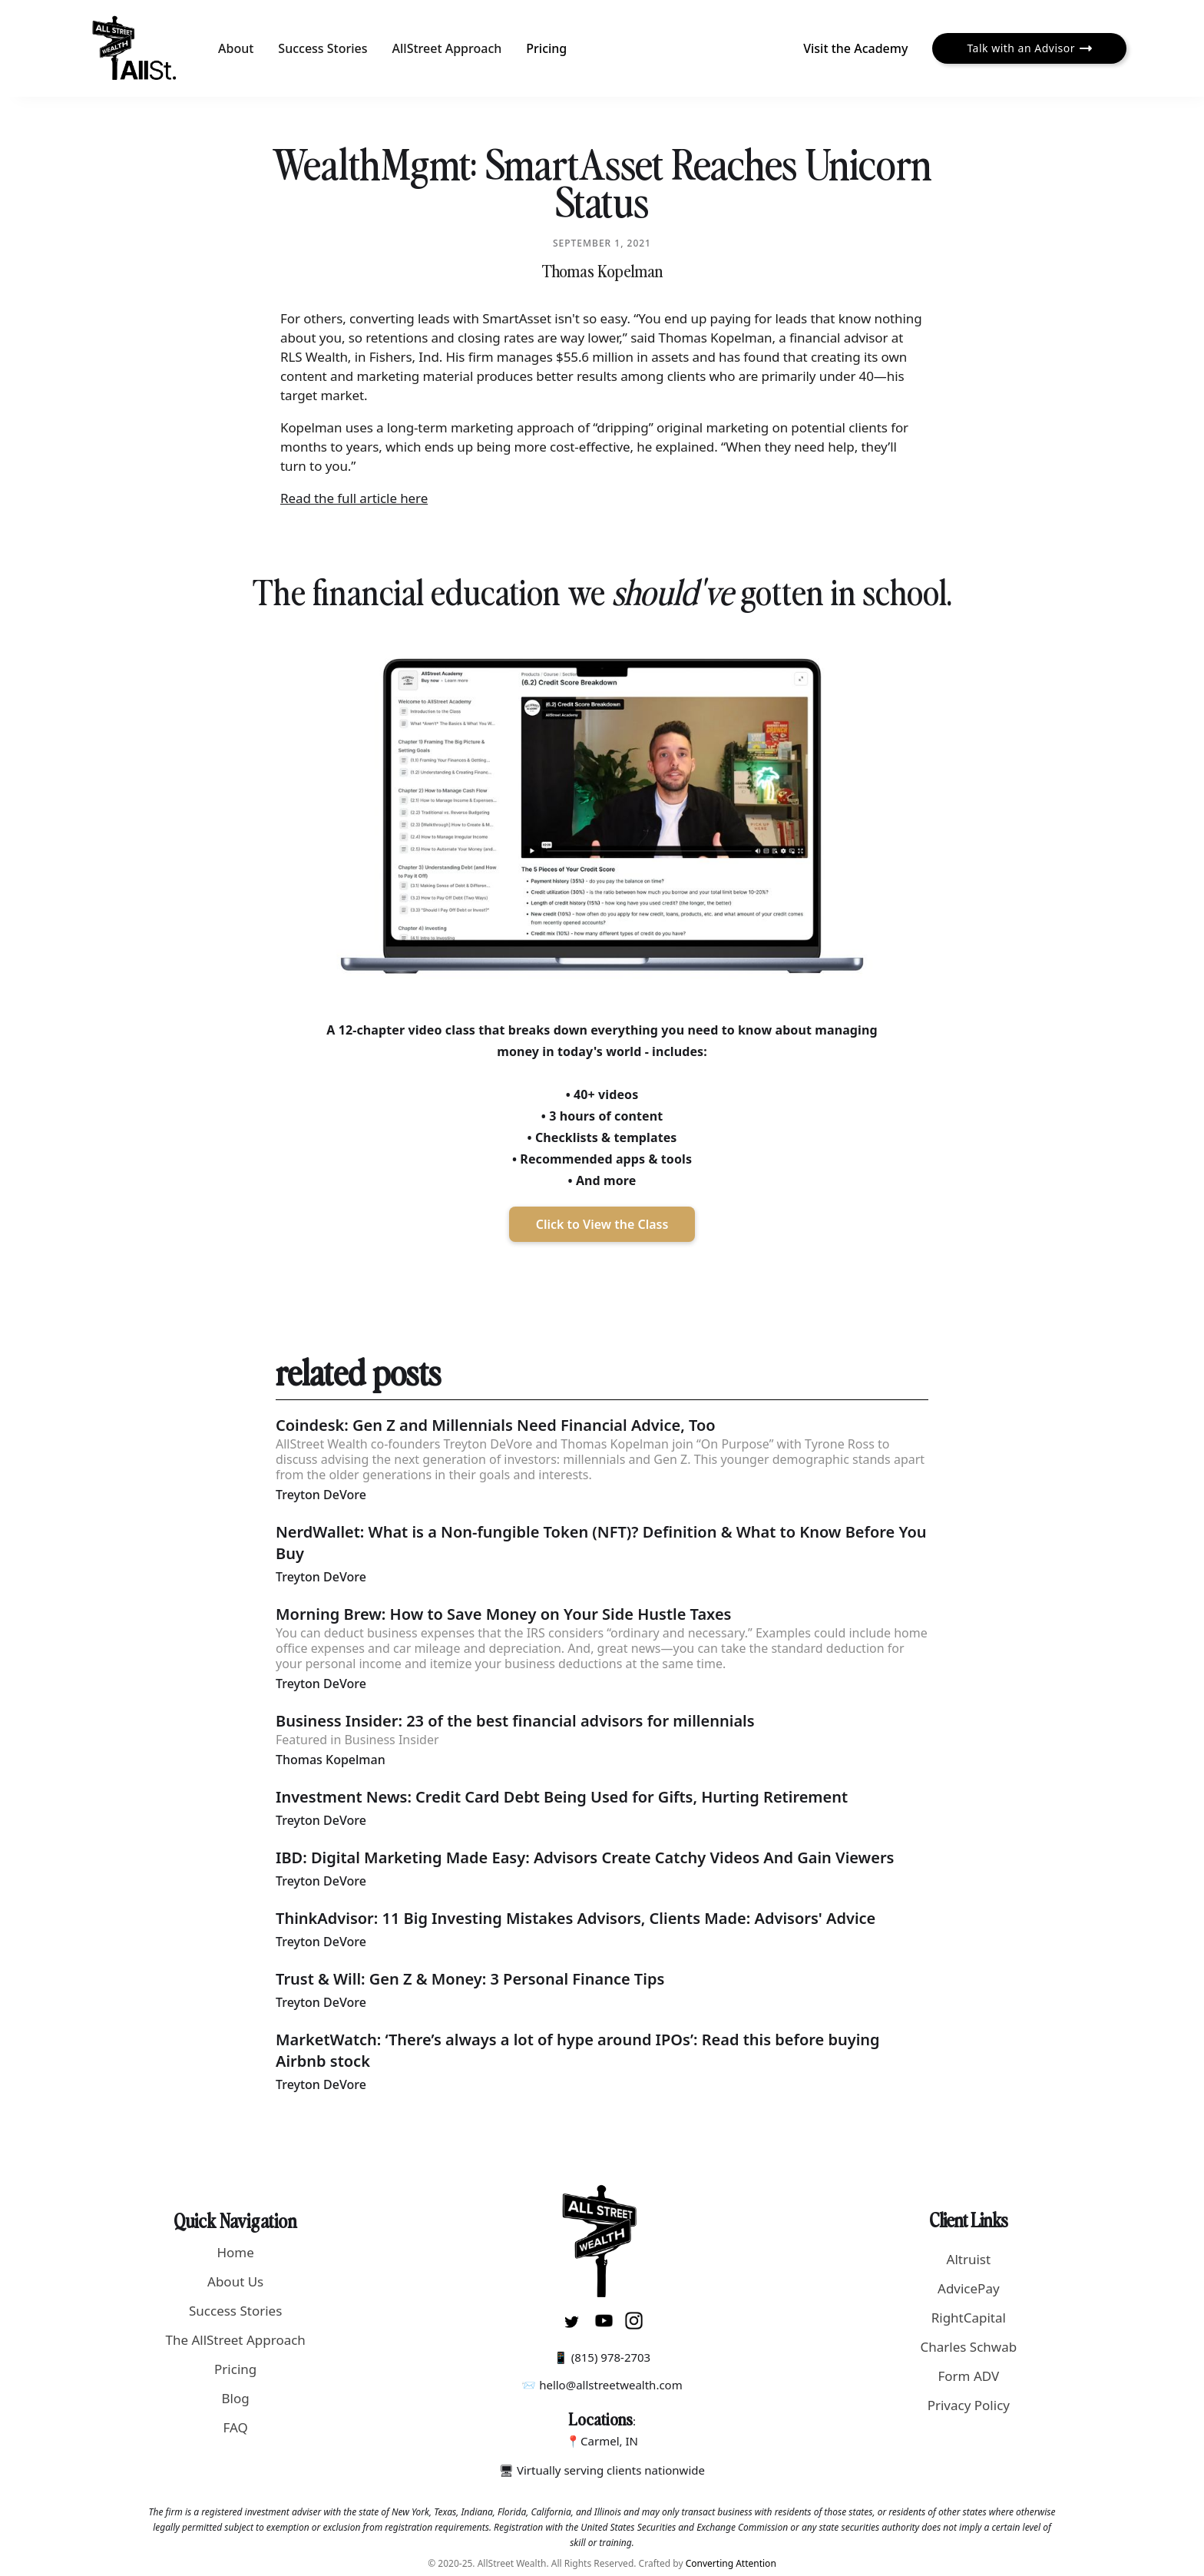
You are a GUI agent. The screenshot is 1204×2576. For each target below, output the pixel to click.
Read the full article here (354, 498)
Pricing (546, 48)
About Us (235, 2281)
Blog (236, 2398)
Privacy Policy (969, 2405)
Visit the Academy (855, 48)
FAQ (235, 2427)
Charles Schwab (968, 2347)
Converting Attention (731, 2563)
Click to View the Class (602, 1224)
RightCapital (968, 2317)
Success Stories (322, 48)
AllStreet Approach (447, 48)
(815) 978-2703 (611, 2357)
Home (235, 2252)
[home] (135, 48)
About (235, 48)
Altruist (969, 2259)
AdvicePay (969, 2288)
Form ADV (968, 2376)
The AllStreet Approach (235, 2340)
